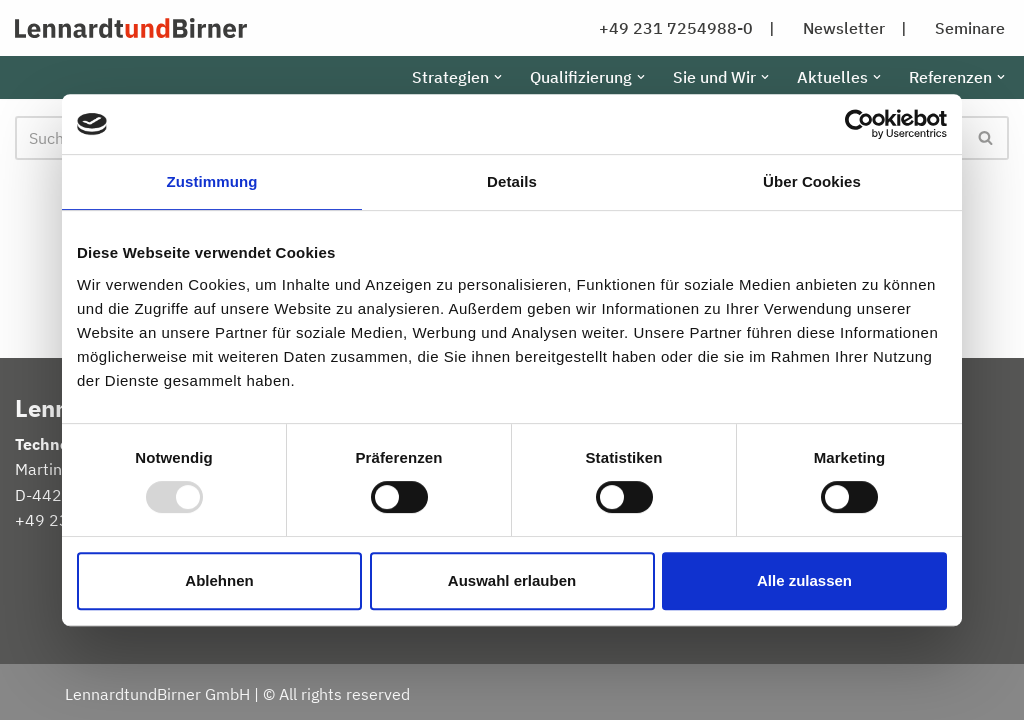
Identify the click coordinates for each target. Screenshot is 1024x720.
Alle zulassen (804, 580)
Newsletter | (855, 28)
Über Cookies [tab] (812, 181)
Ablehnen (219, 580)
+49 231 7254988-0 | (687, 28)
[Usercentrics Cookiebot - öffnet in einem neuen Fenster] (859, 124)
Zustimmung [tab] (212, 181)
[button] (498, 77)
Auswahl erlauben (512, 580)
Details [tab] (512, 181)
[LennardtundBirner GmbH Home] (131, 28)
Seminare (970, 28)
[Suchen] (986, 138)
